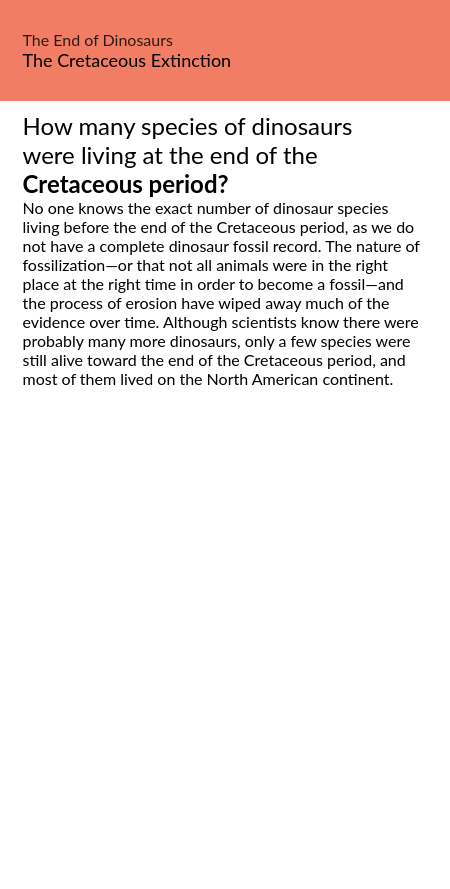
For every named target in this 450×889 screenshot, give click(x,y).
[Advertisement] (225, 661)
